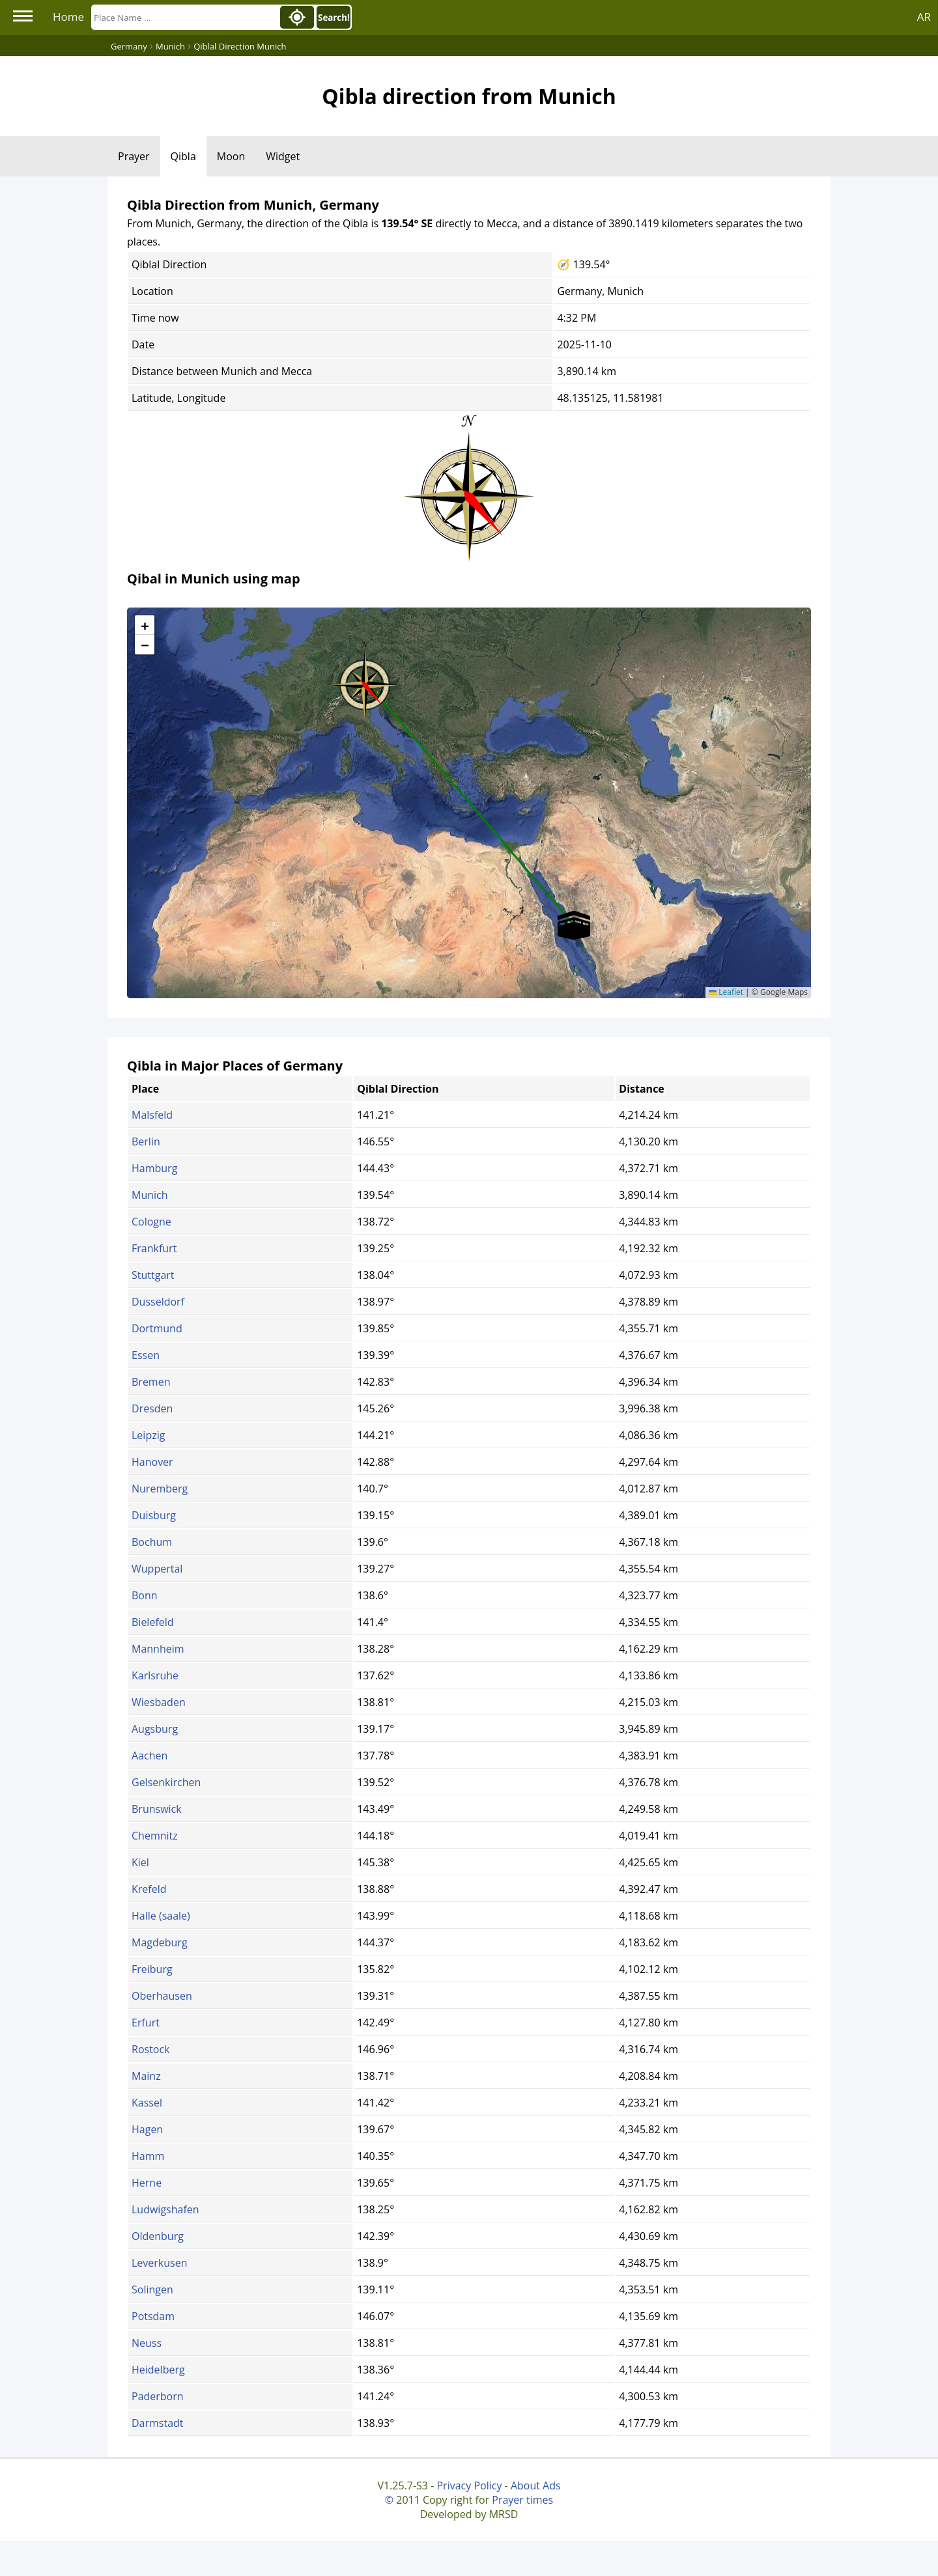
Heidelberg (158, 2369)
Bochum (152, 1542)
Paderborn (158, 2396)
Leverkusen (160, 2263)
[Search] (184, 17)
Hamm (148, 2156)
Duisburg (154, 1515)
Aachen (149, 1755)
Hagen (147, 2129)
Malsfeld (152, 1115)
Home (68, 16)
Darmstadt (158, 2423)
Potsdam (153, 2316)
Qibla (183, 156)
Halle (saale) (161, 1916)
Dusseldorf (158, 1302)
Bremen (151, 1382)
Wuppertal (157, 1568)
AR (924, 16)
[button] (365, 680)
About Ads (536, 2485)
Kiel (140, 1862)
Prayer (134, 156)
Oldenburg (158, 2236)
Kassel (147, 2102)
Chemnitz (155, 1835)
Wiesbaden (159, 1702)
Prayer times (522, 2500)
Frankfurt (154, 1248)
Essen (146, 1355)
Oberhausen (162, 1996)
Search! (334, 17)
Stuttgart (153, 1275)
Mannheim (158, 1649)
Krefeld (149, 1889)
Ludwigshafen (165, 2209)
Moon (231, 156)
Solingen (152, 2289)
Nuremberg (160, 1488)
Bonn (145, 1595)
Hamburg (154, 1168)
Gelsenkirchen (166, 1782)
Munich (150, 1195)
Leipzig (148, 1435)
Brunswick (157, 1809)
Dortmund (157, 1328)
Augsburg (155, 1729)
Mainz (146, 2076)
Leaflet (726, 992)
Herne (147, 2183)
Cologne (151, 1221)
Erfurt (146, 2022)
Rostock (151, 2049)
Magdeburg (160, 1942)
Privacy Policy (469, 2485)
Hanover (152, 1462)
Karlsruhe (155, 1675)
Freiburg (152, 1969)
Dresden (152, 1408)
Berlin (146, 1141)
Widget (283, 156)
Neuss (147, 2343)
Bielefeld (153, 1622)
